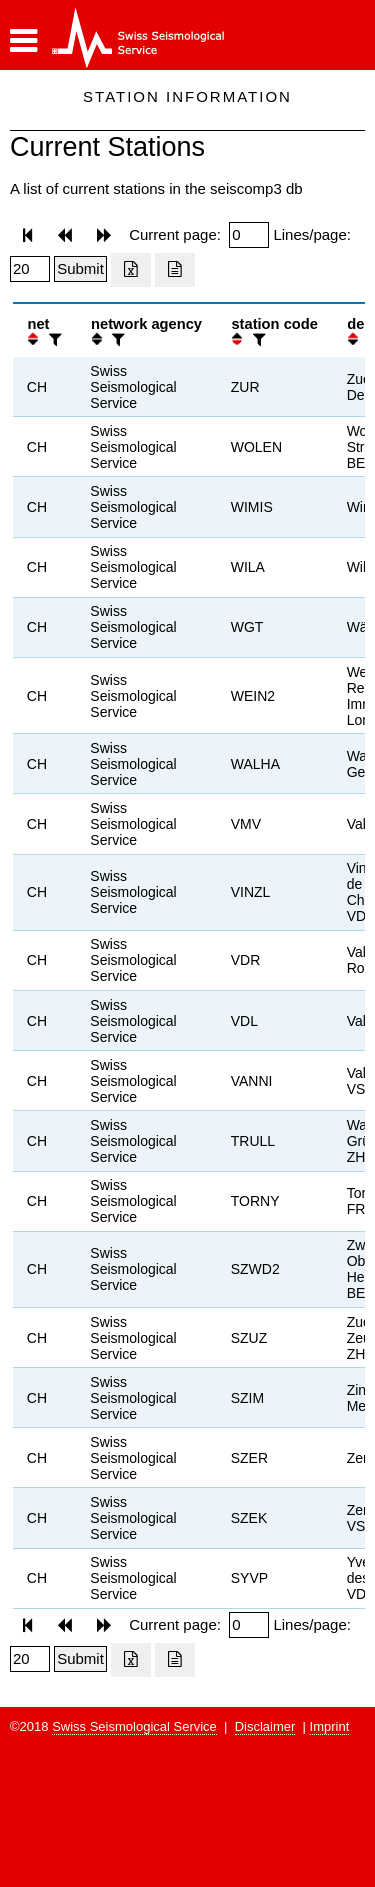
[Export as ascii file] (175, 270)
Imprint (330, 1726)
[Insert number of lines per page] (30, 269)
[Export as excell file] (131, 270)
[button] (23, 41)
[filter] (53, 339)
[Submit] (80, 269)
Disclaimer (265, 1726)
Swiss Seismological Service (134, 1726)
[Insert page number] (249, 235)
